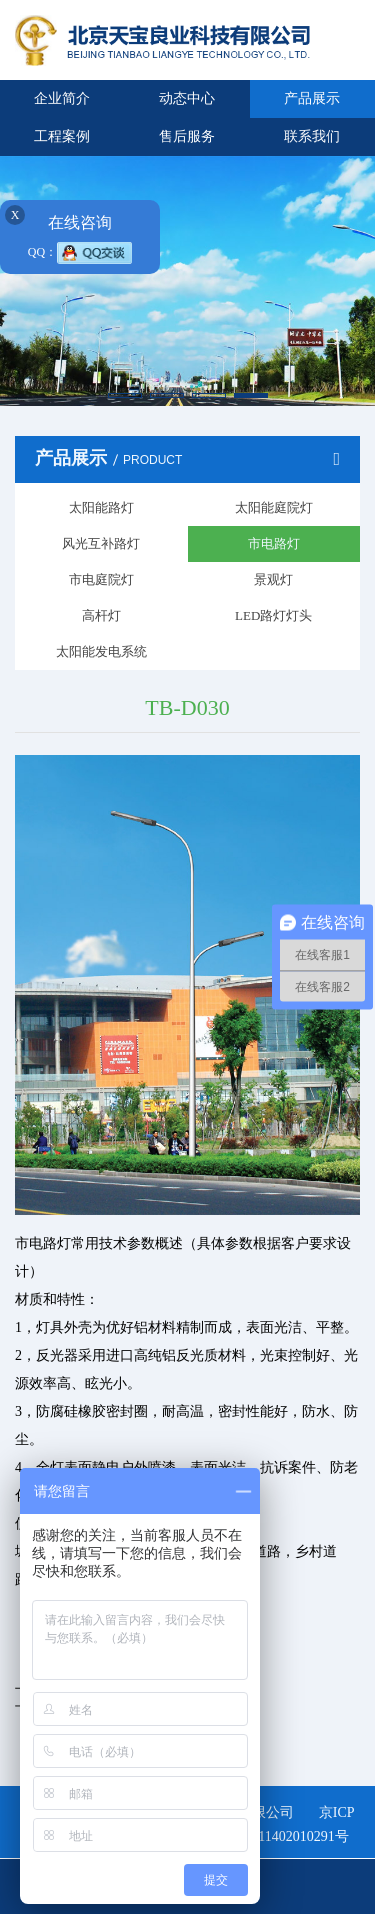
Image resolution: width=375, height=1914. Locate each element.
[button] (125, 395)
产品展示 (312, 98)
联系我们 (312, 136)
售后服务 (187, 136)
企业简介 (62, 98)
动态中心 (187, 98)
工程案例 (62, 136)
